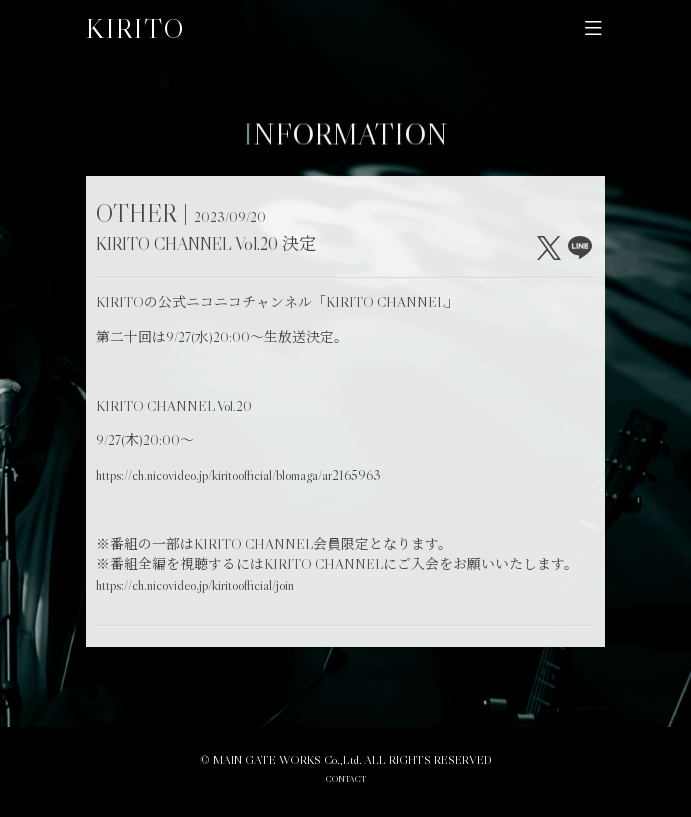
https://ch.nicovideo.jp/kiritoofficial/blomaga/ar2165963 (238, 475)
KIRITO (135, 28)
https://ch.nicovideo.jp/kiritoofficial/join (195, 585)
